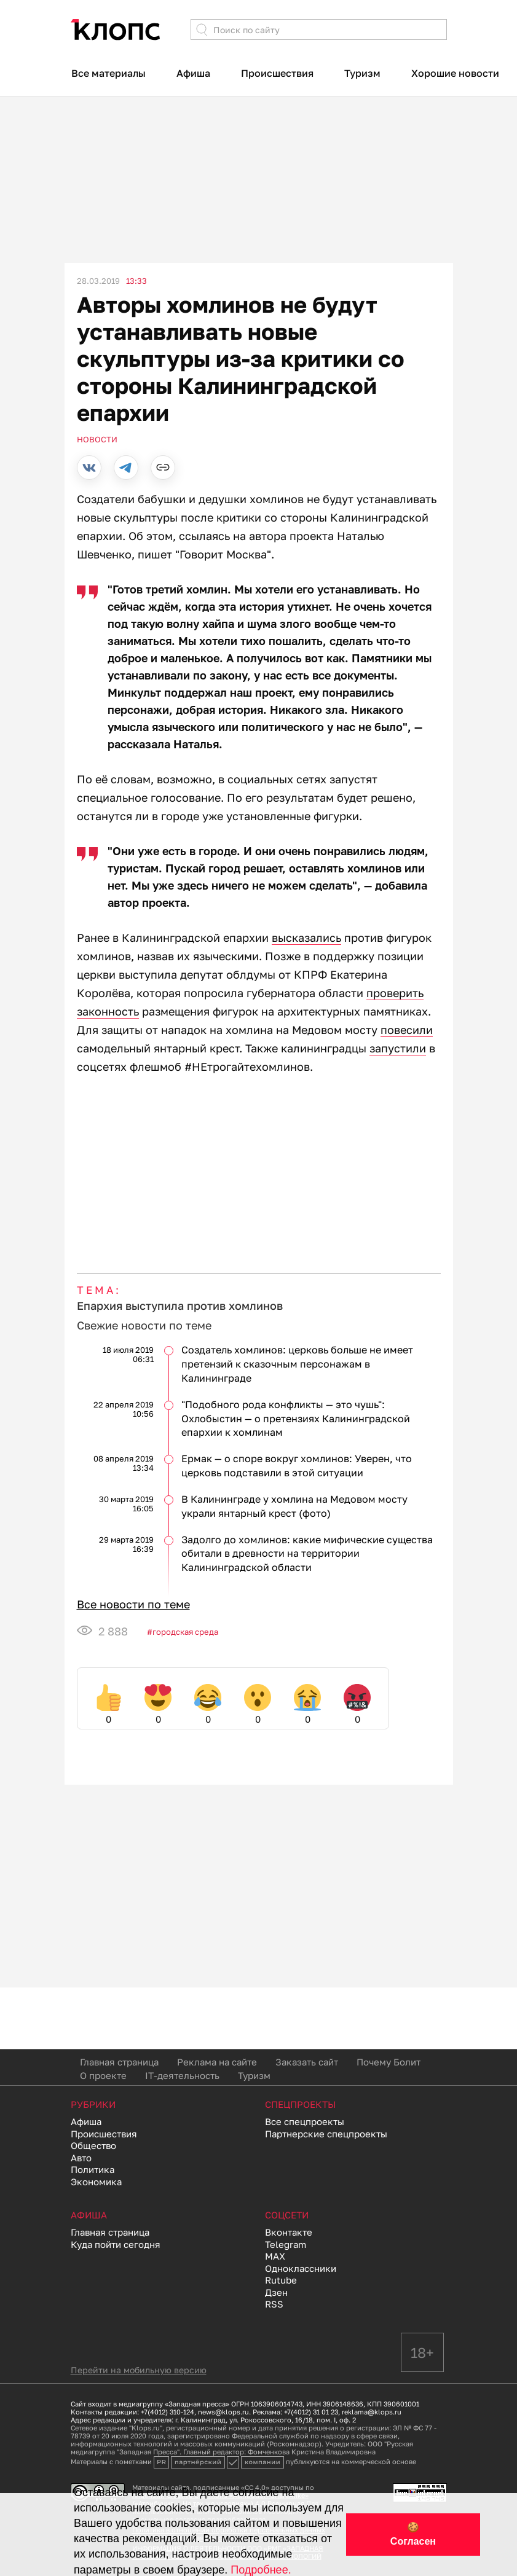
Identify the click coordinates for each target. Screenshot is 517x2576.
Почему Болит (388, 2061)
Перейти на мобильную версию (139, 2370)
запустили (397, 1048)
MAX (275, 2255)
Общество (93, 2145)
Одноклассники (300, 2268)
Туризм (362, 73)
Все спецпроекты (304, 2121)
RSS (274, 2303)
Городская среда (185, 1632)
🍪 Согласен (413, 2534)
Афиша (193, 73)
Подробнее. (261, 2570)
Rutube (281, 2279)
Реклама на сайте (217, 2061)
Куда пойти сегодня (115, 2244)
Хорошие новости (455, 73)
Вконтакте (288, 2231)
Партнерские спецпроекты (326, 2133)
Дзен (276, 2292)
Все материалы (108, 73)
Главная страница (119, 2061)
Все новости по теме (133, 1604)
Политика (92, 2169)
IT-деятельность (182, 2075)
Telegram (285, 2244)
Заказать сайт (306, 2061)
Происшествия (277, 73)
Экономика (96, 2181)
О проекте (103, 2075)
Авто (81, 2157)
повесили (407, 1029)
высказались (306, 937)
